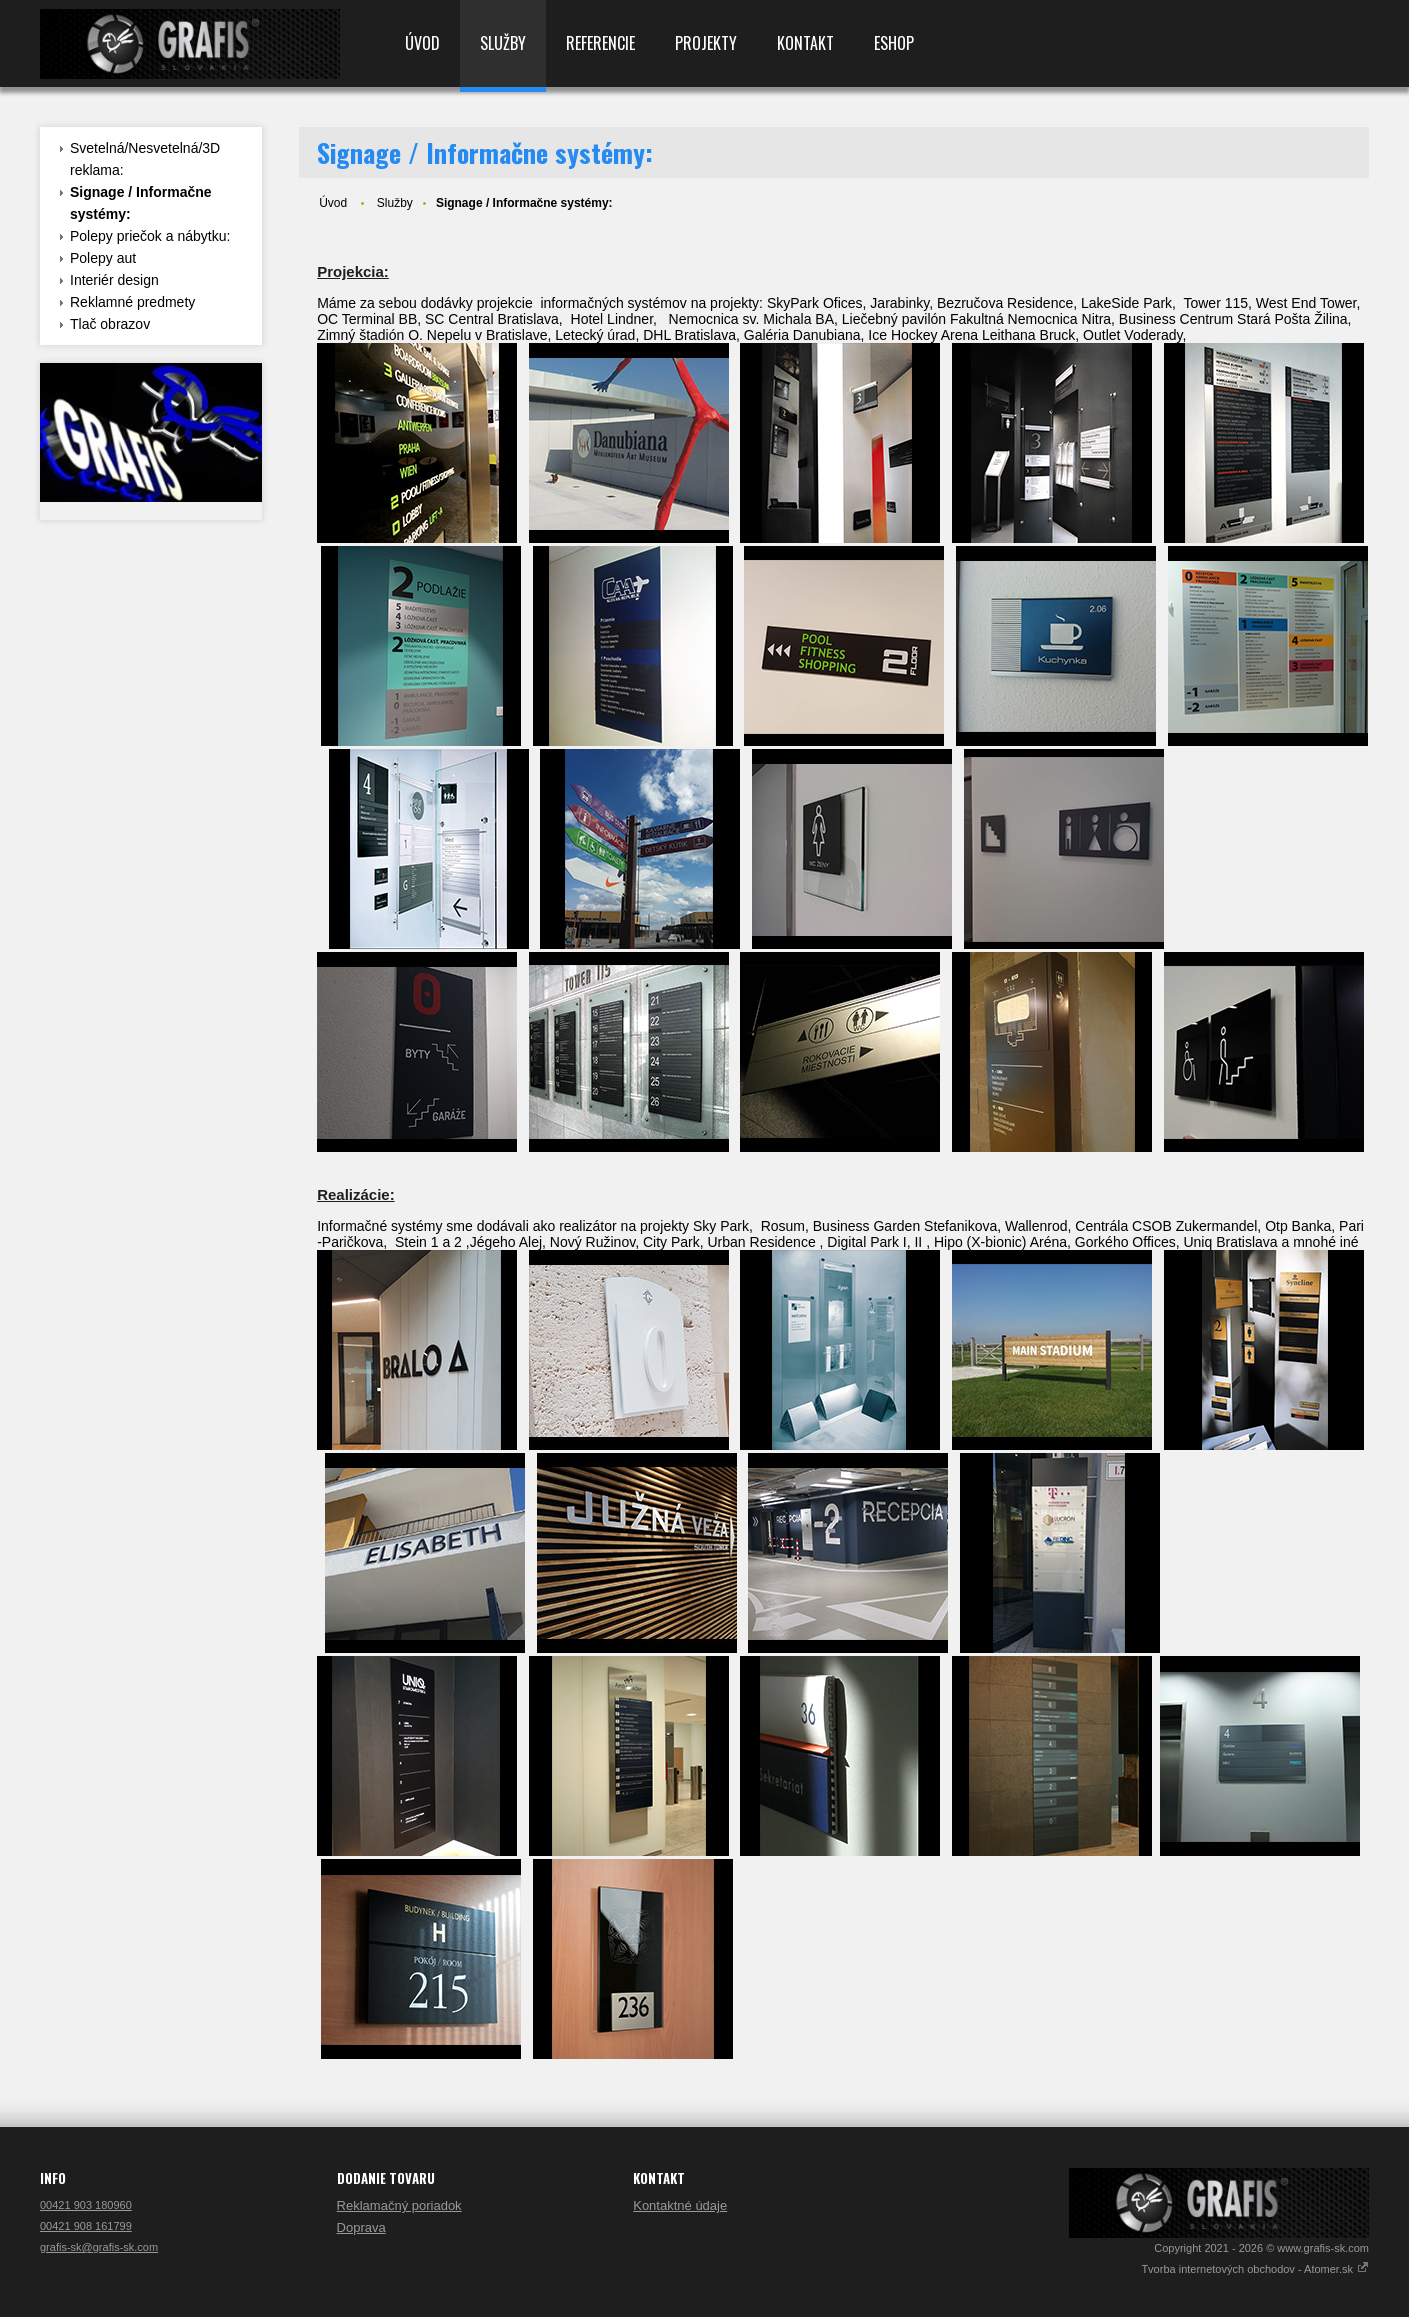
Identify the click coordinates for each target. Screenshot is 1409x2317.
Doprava (361, 2227)
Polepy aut (103, 258)
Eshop (894, 43)
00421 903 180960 (86, 2205)
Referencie (600, 43)
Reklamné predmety (132, 302)
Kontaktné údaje (680, 2205)
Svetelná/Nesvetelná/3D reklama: (145, 159)
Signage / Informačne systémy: (141, 203)
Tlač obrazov (110, 324)
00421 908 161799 (86, 2226)
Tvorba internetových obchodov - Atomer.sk (1255, 2269)
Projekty (706, 43)
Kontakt (805, 43)
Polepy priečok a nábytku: (150, 236)
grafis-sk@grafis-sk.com (99, 2247)
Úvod (422, 43)
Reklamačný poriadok (399, 2205)
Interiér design (114, 280)
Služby (503, 43)
